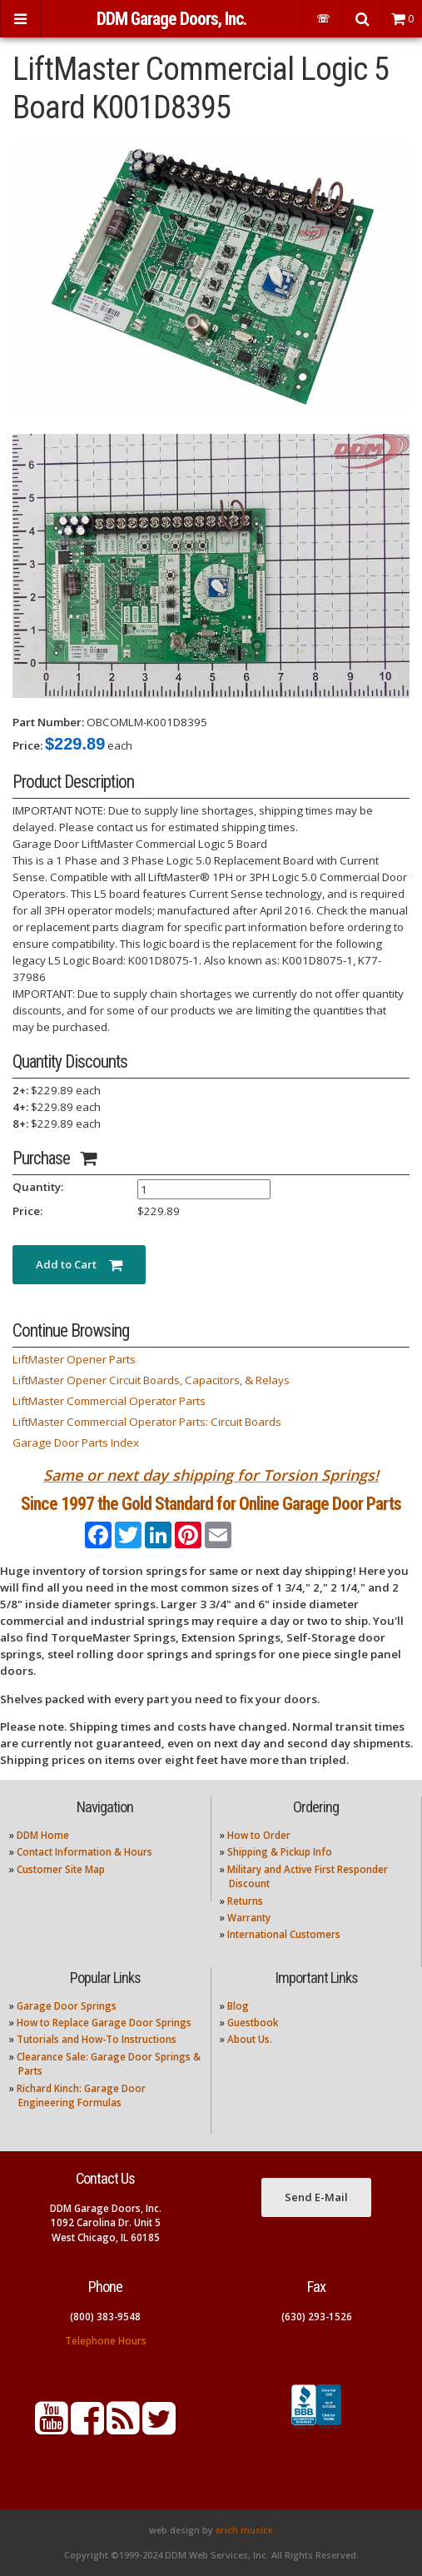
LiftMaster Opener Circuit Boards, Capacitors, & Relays (151, 1380)
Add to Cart (79, 1264)
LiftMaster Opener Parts (74, 1359)
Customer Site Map (61, 1869)
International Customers (283, 1934)
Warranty (249, 1917)
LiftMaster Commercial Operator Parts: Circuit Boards (146, 1421)
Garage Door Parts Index (75, 1442)
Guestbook (252, 2022)
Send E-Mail (316, 2197)
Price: (27, 745)
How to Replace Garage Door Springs (104, 2022)
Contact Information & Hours (84, 1852)
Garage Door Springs (67, 2006)
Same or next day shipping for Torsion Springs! (211, 1475)
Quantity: (37, 1186)
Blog (238, 2006)
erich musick (244, 2530)
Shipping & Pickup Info (279, 1852)
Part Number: (48, 722)
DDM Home (43, 1835)
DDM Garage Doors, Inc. (171, 18)
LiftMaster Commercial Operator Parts (109, 1400)
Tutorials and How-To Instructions (96, 2039)
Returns (245, 1901)
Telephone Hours (105, 2340)
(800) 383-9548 (105, 2316)
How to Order (258, 1835)
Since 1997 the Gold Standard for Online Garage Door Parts (211, 1503)
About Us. (249, 2039)
